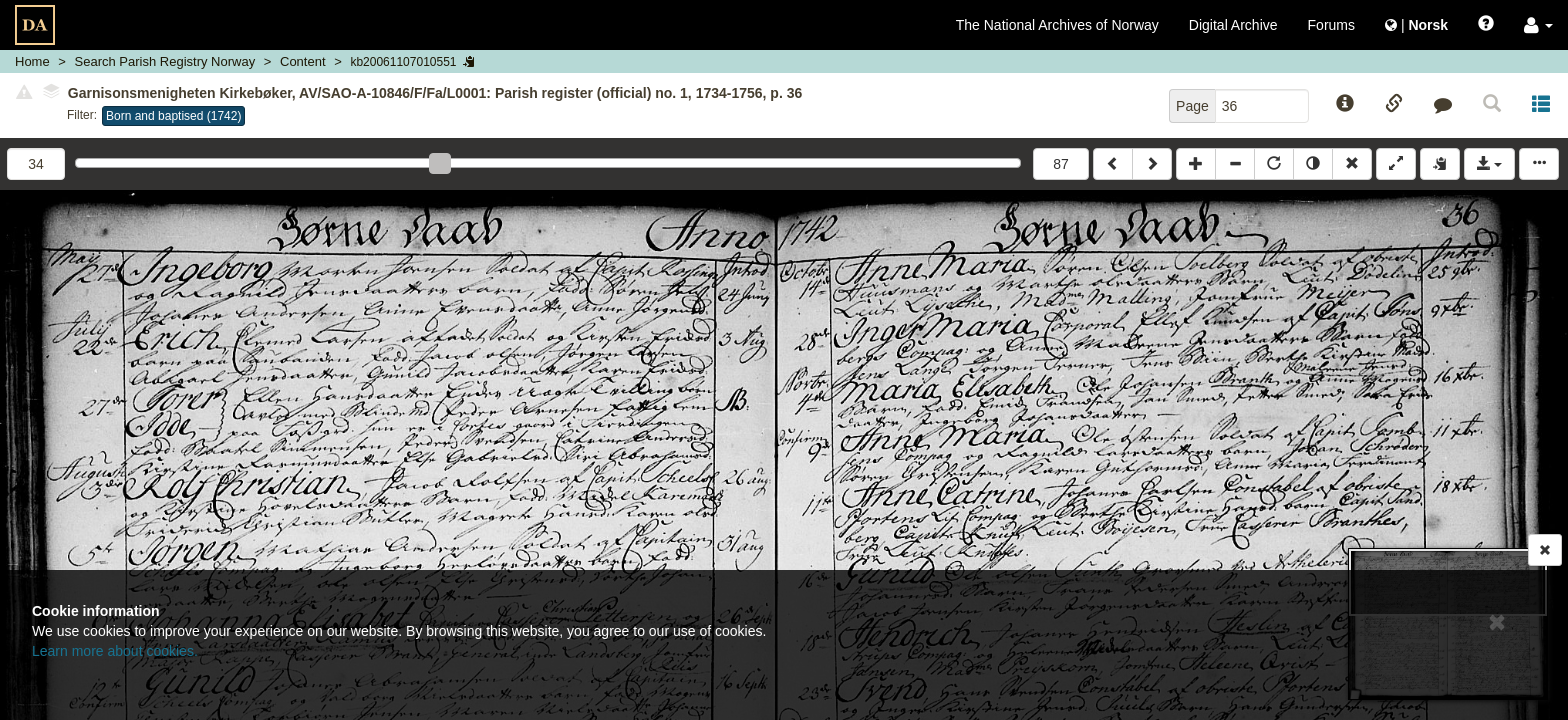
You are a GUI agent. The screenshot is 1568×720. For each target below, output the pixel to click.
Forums (1331, 25)
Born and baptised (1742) (173, 116)
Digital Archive (1233, 25)
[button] (1538, 25)
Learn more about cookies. (115, 651)
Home (32, 61)
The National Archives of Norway (1057, 25)
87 (1061, 164)
